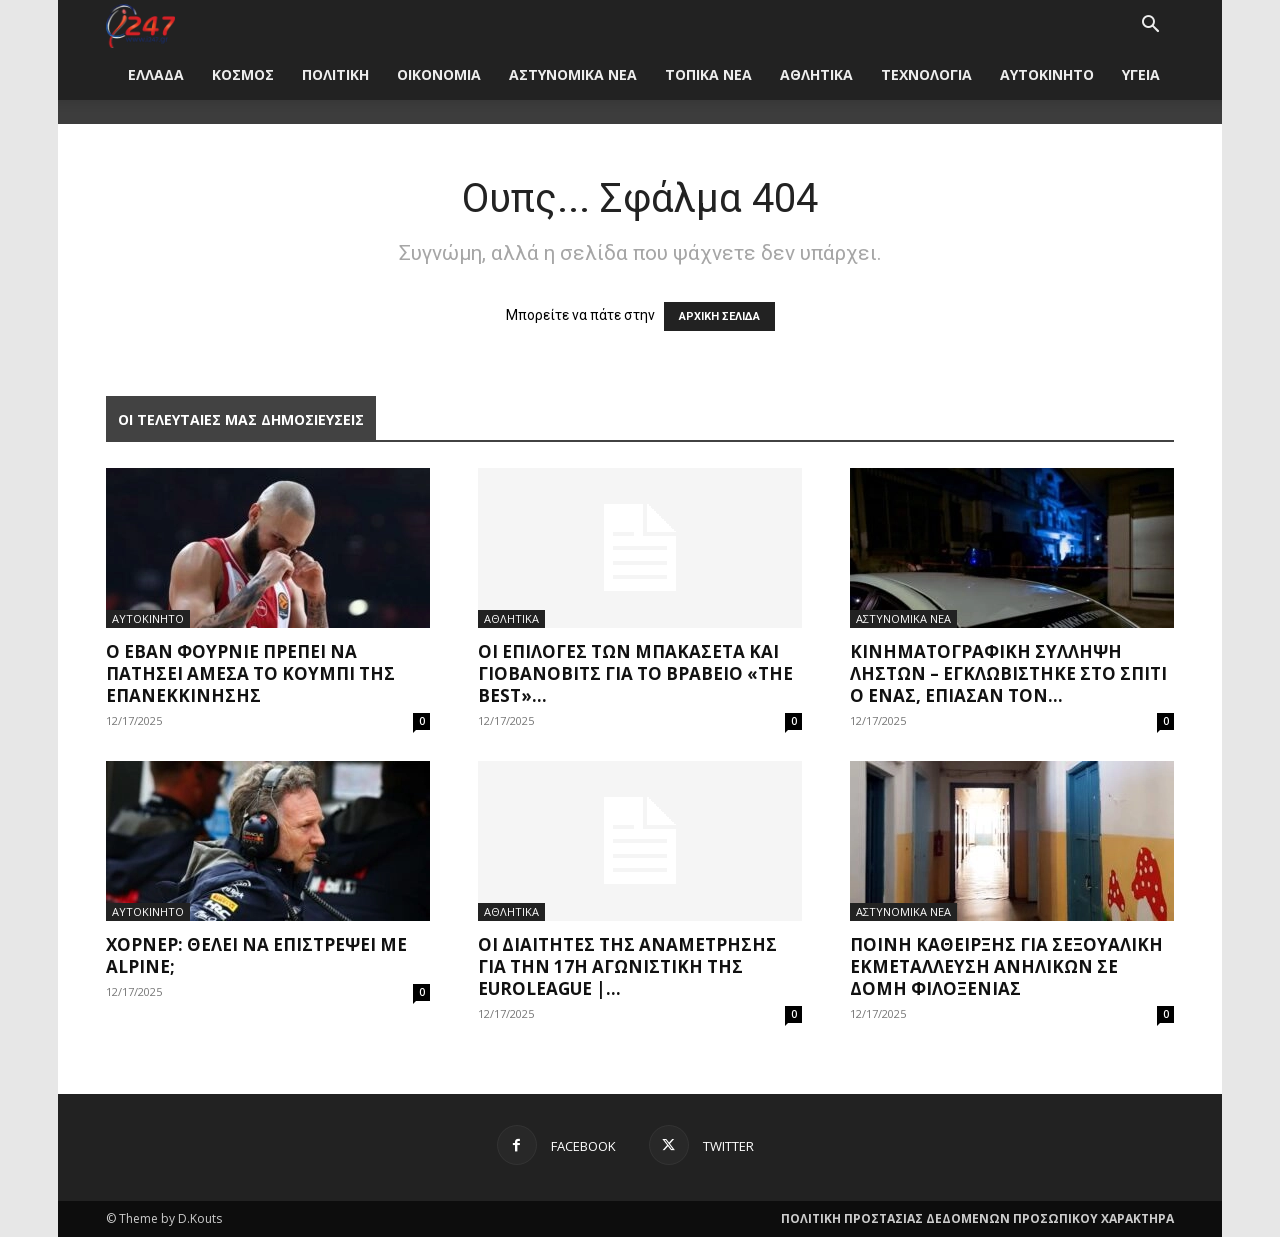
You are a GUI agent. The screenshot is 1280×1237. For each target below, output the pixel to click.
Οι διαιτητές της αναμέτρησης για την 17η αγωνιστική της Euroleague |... (627, 966)
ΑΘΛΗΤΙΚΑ (816, 74)
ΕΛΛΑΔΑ (156, 74)
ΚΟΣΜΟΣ (243, 74)
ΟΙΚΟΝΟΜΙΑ (439, 74)
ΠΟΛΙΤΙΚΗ (335, 74)
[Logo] (140, 24)
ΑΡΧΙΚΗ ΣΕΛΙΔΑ (719, 316)
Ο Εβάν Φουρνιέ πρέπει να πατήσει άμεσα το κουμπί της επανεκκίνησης (250, 673)
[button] (1150, 26)
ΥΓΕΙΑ (1141, 74)
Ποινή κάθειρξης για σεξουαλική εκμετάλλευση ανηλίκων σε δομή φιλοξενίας (1006, 966)
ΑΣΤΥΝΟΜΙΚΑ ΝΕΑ (573, 74)
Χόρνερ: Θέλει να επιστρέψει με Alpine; (256, 955)
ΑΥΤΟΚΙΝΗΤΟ (1047, 74)
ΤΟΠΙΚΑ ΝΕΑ (708, 74)
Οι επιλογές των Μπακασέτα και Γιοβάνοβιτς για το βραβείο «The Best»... (635, 673)
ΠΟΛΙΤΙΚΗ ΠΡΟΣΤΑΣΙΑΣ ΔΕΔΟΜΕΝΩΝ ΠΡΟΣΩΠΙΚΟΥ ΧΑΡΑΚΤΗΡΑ (977, 1218)
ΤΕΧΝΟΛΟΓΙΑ (926, 74)
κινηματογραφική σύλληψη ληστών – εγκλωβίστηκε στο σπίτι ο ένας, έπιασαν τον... (1008, 673)
